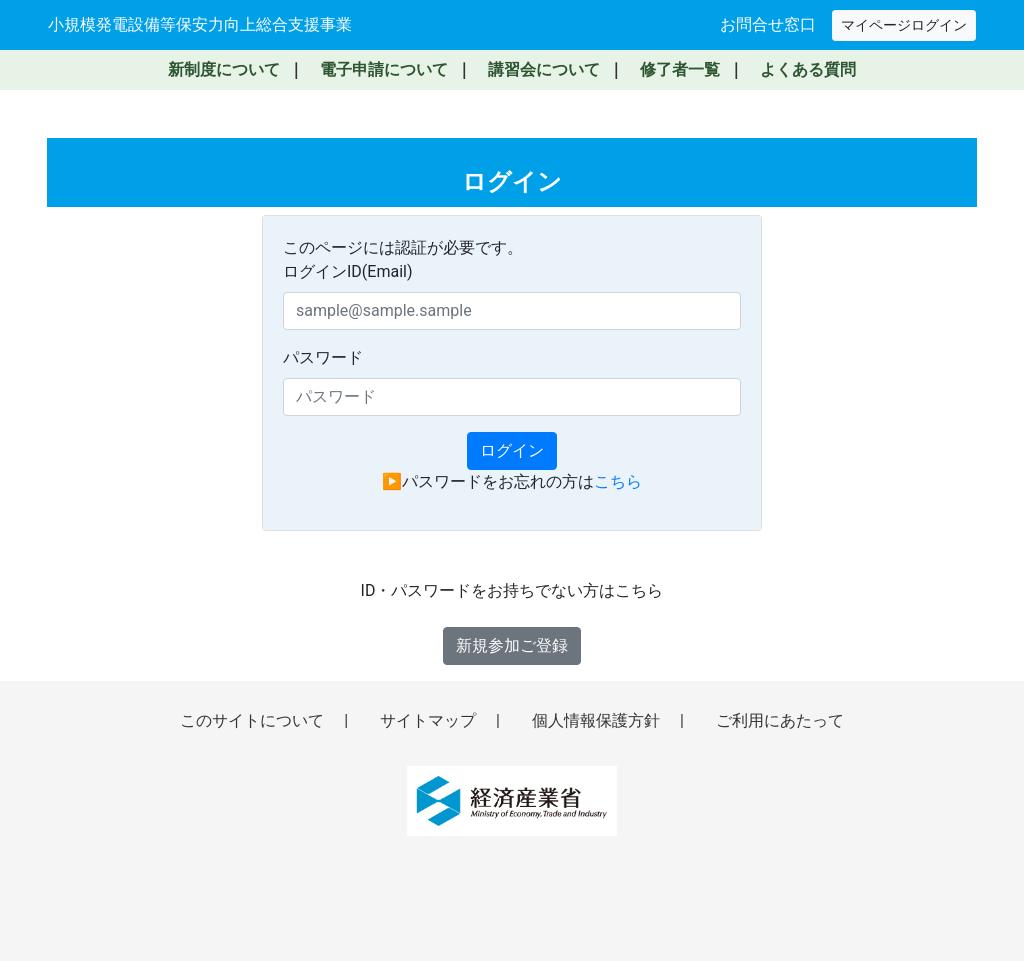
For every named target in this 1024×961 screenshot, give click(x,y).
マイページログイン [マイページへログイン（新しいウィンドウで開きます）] (904, 25)
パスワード (323, 357)
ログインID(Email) (348, 271)
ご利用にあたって (780, 720)
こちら (618, 481)
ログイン (512, 450)
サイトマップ (430, 720)
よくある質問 (808, 69)
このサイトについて (254, 720)
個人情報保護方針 (598, 720)
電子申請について (384, 69)
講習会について (544, 69)
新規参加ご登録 (512, 645)
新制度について (224, 69)
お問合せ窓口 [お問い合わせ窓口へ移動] (768, 24)
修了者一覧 (680, 69)
